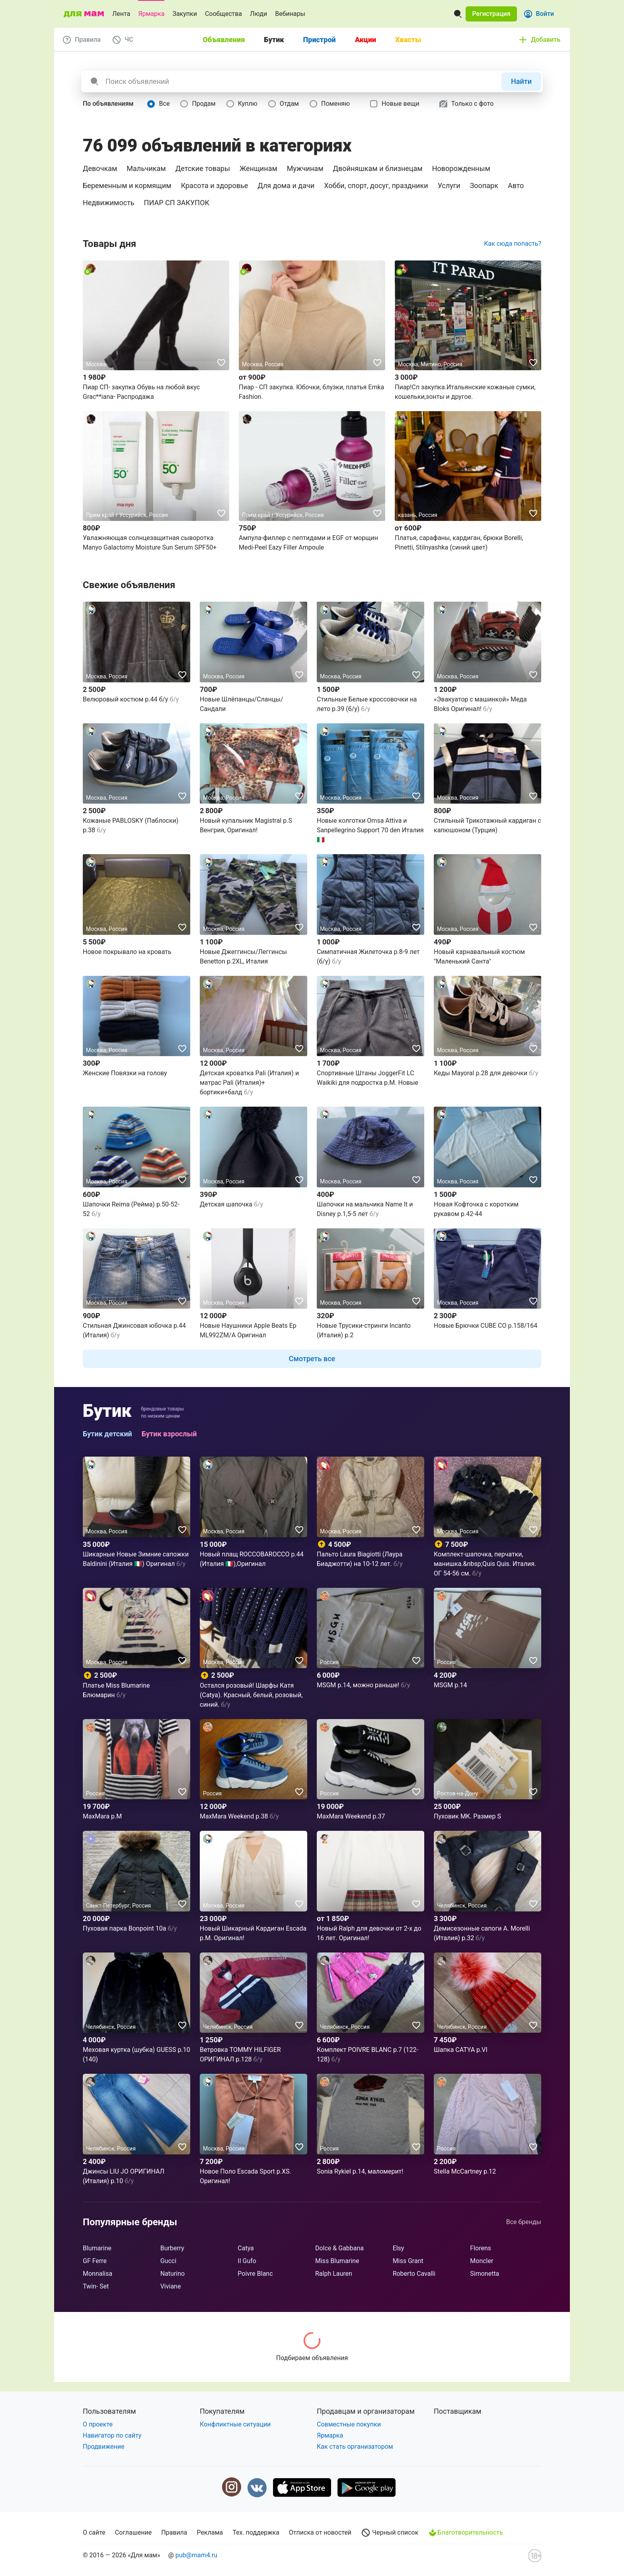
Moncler (481, 2261)
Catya (246, 2248)
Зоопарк (484, 185)
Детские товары (203, 168)
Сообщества (223, 13)
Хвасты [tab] (408, 39)
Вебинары (290, 13)
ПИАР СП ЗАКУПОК (177, 202)
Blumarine (97, 2248)
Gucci (168, 2261)
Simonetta (484, 2273)
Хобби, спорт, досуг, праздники (376, 185)
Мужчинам (305, 168)
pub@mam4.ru (196, 2555)
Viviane (170, 2286)
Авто (516, 185)
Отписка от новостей (320, 2532)
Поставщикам (457, 2411)
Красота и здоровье (214, 185)
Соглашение (133, 2532)
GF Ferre (95, 2261)
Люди (258, 13)
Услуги (449, 185)
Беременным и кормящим (127, 185)
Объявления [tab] (224, 39)
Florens (480, 2248)
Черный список (389, 2532)
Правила (174, 2532)
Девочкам (100, 168)
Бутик (107, 1411)
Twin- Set (96, 2286)
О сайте (94, 2532)
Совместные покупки (349, 2424)
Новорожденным (461, 168)
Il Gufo (247, 2261)
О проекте (98, 2424)
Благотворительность (465, 2532)
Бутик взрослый (169, 1434)
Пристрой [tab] (319, 39)
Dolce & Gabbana (339, 2248)
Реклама (210, 2532)
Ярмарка (151, 13)
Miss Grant (408, 2261)
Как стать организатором (355, 2446)
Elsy (398, 2248)
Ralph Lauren (333, 2273)
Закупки (184, 13)
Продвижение (104, 2446)
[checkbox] (396, 104)
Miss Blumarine (337, 2261)
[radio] (159, 104)
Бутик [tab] (274, 39)
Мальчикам (146, 168)
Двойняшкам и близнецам (378, 168)
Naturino (172, 2273)
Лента (121, 13)
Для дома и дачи (285, 185)
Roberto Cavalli (414, 2273)
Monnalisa (97, 2273)
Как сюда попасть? (512, 243)
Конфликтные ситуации (235, 2424)
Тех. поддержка (255, 2532)
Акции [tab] (365, 39)
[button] (491, 13)
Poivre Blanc (255, 2273)
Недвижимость (109, 202)
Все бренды (523, 2222)
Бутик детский (107, 1434)
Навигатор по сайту (112, 2435)
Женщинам (258, 168)
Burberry (172, 2248)
